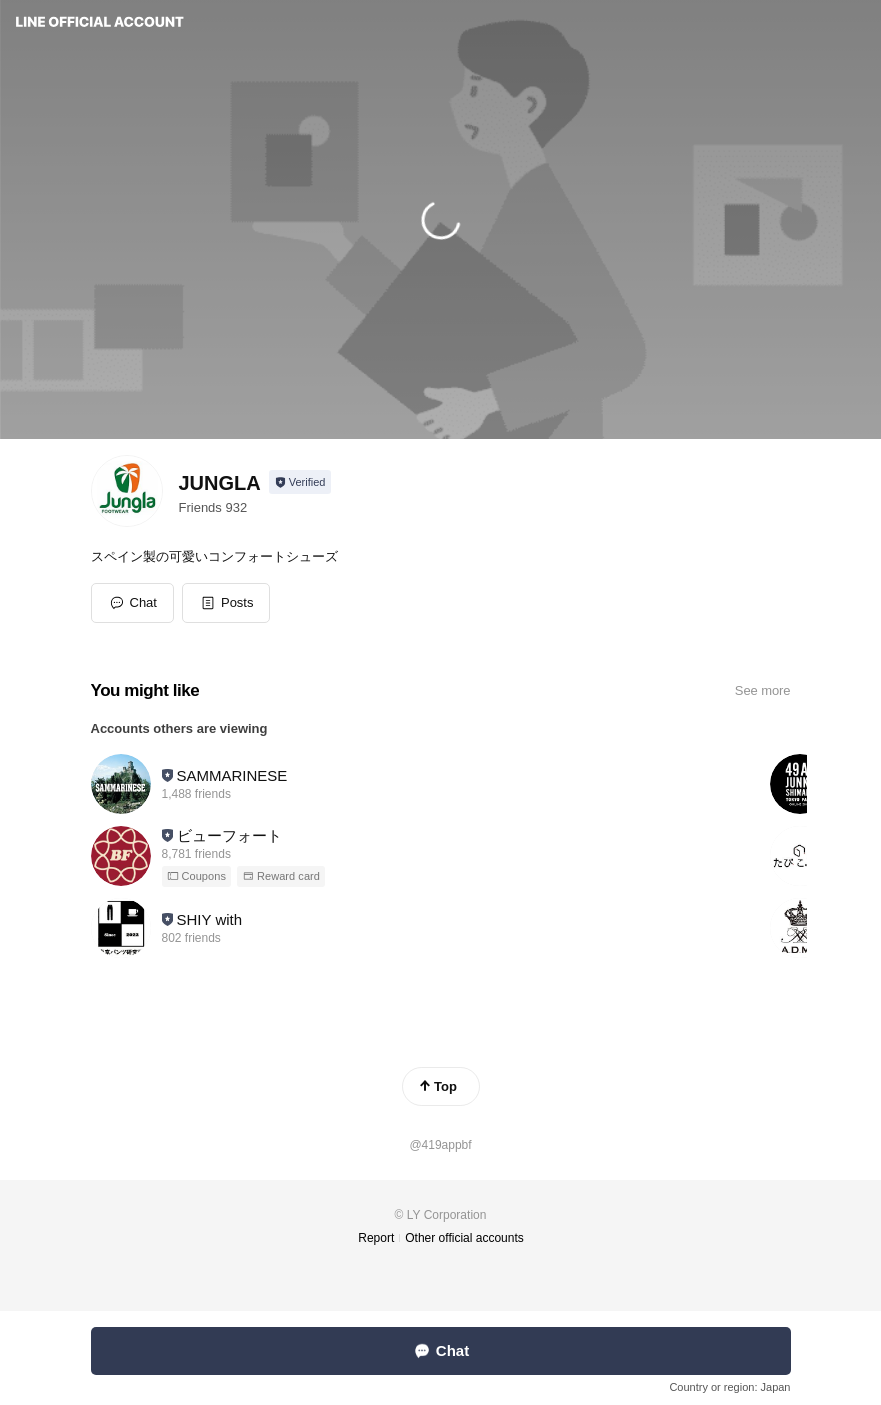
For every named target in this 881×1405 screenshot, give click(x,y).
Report (376, 1238)
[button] (226, 603)
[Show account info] (300, 482)
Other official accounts (464, 1238)
